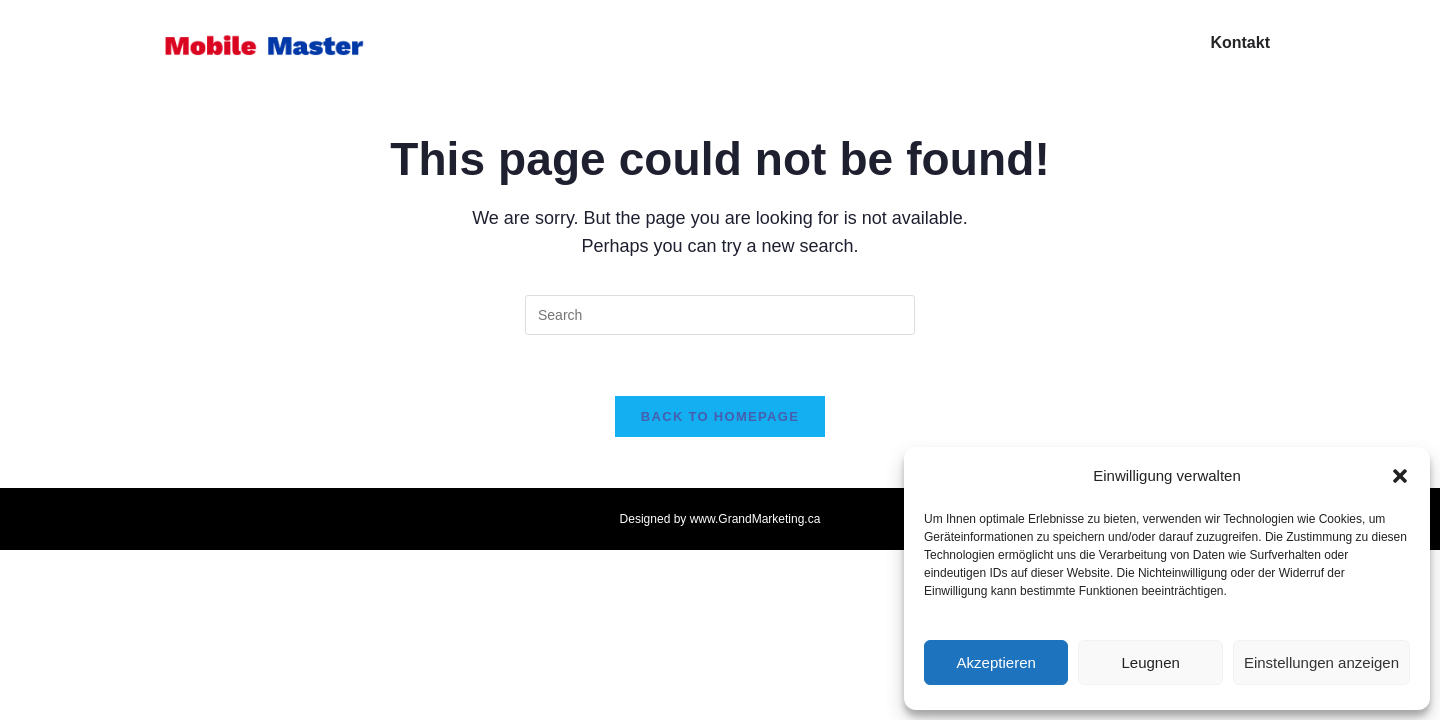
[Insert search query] (720, 315)
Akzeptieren (996, 662)
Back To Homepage (720, 416)
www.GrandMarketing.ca (755, 519)
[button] (1400, 476)
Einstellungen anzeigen (1321, 662)
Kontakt (1240, 42)
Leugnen (1150, 662)
